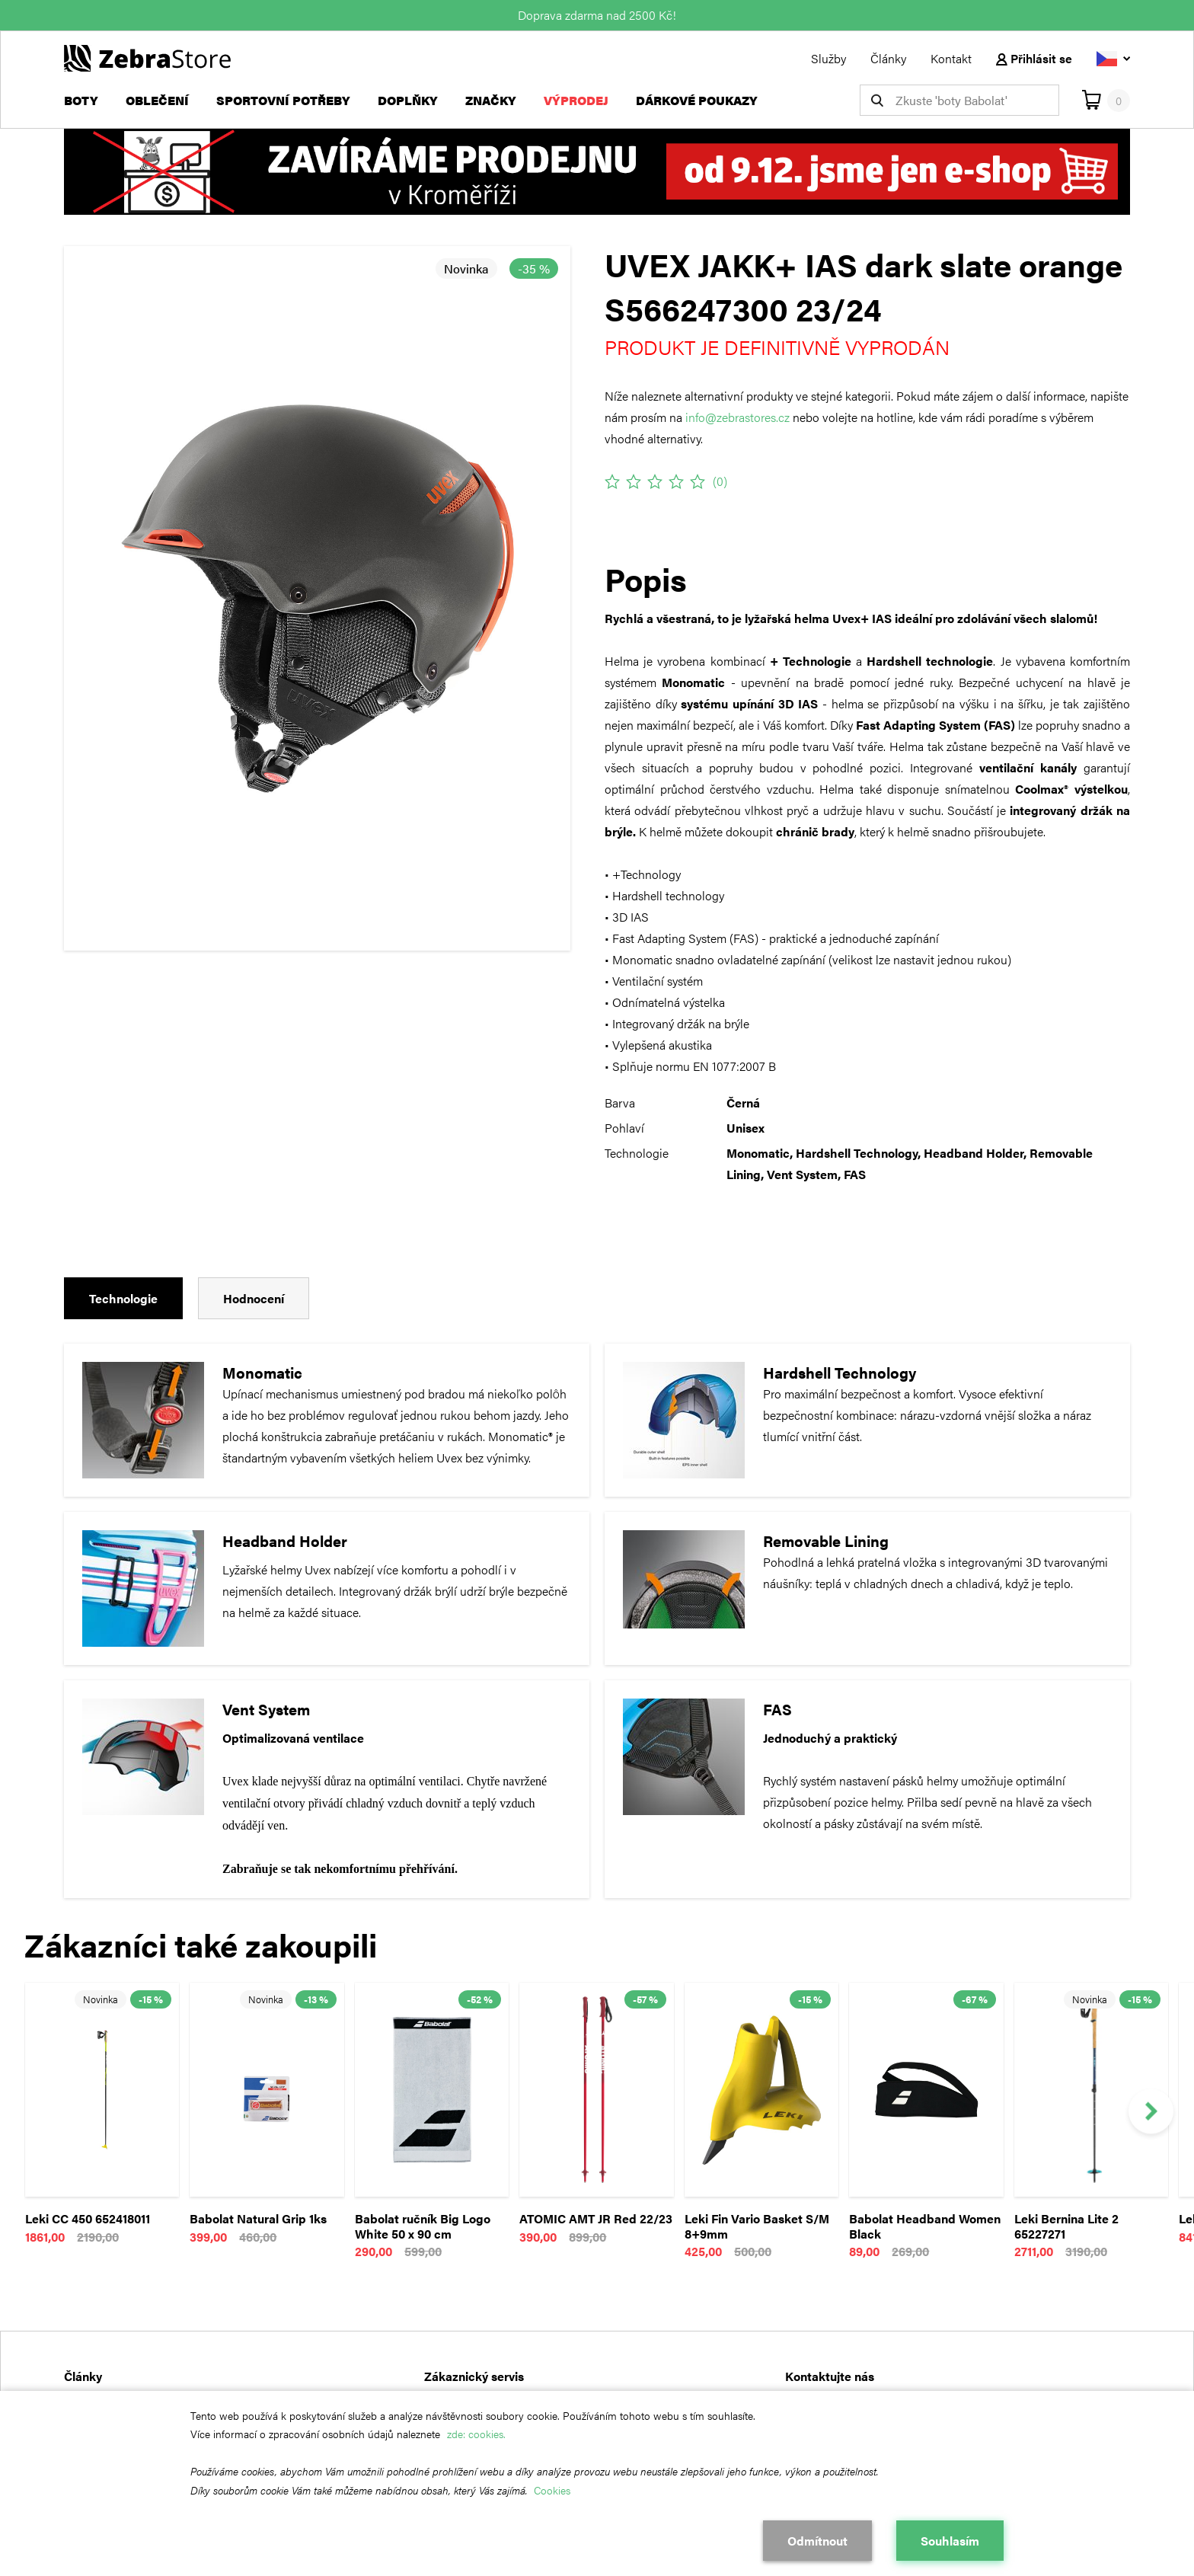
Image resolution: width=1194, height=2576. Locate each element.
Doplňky (408, 100)
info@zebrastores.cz (737, 417)
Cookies (552, 2490)
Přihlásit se (1034, 58)
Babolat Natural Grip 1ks (258, 2218)
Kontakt (951, 58)
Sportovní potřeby (283, 100)
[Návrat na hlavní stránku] (147, 57)
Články (888, 58)
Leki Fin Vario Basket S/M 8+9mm (757, 2226)
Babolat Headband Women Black (925, 2226)
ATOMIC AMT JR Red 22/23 (595, 2218)
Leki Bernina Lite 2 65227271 (1066, 2226)
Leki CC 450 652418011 (87, 2218)
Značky (490, 100)
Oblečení (157, 100)
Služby (828, 58)
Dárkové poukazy (697, 100)
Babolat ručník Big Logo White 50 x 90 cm (422, 2226)
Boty (81, 100)
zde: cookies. (476, 2433)
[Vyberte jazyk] (1113, 58)
